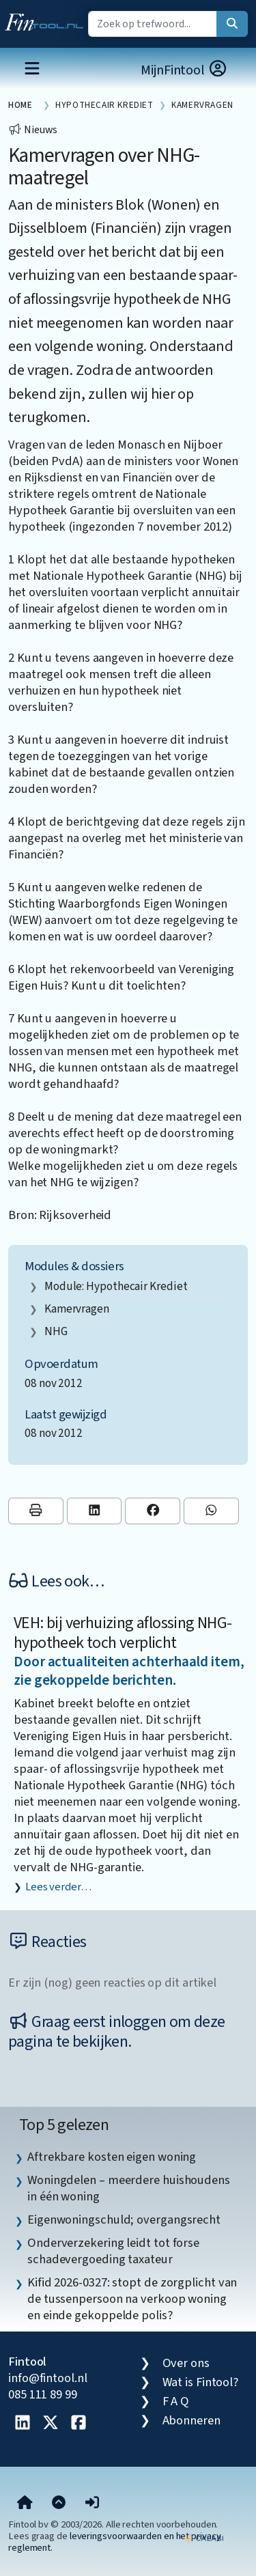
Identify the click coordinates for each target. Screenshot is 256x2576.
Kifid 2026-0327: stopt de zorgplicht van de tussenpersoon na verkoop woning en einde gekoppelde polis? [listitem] (132, 2298)
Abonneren (191, 2420)
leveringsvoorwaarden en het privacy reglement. (114, 2542)
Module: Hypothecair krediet (116, 1286)
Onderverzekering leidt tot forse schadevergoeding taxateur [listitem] (113, 2251)
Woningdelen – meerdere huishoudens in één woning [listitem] (128, 2188)
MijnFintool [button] (184, 70)
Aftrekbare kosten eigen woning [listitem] (111, 2157)
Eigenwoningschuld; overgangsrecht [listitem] (124, 2219)
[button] (92, 2504)
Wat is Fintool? (200, 2382)
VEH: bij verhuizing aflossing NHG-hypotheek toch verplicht (123, 1633)
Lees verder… (58, 1887)
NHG (56, 1331)
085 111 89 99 (42, 2394)
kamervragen (76, 1308)
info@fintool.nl (47, 2378)
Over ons (186, 2363)
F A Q (176, 2401)
